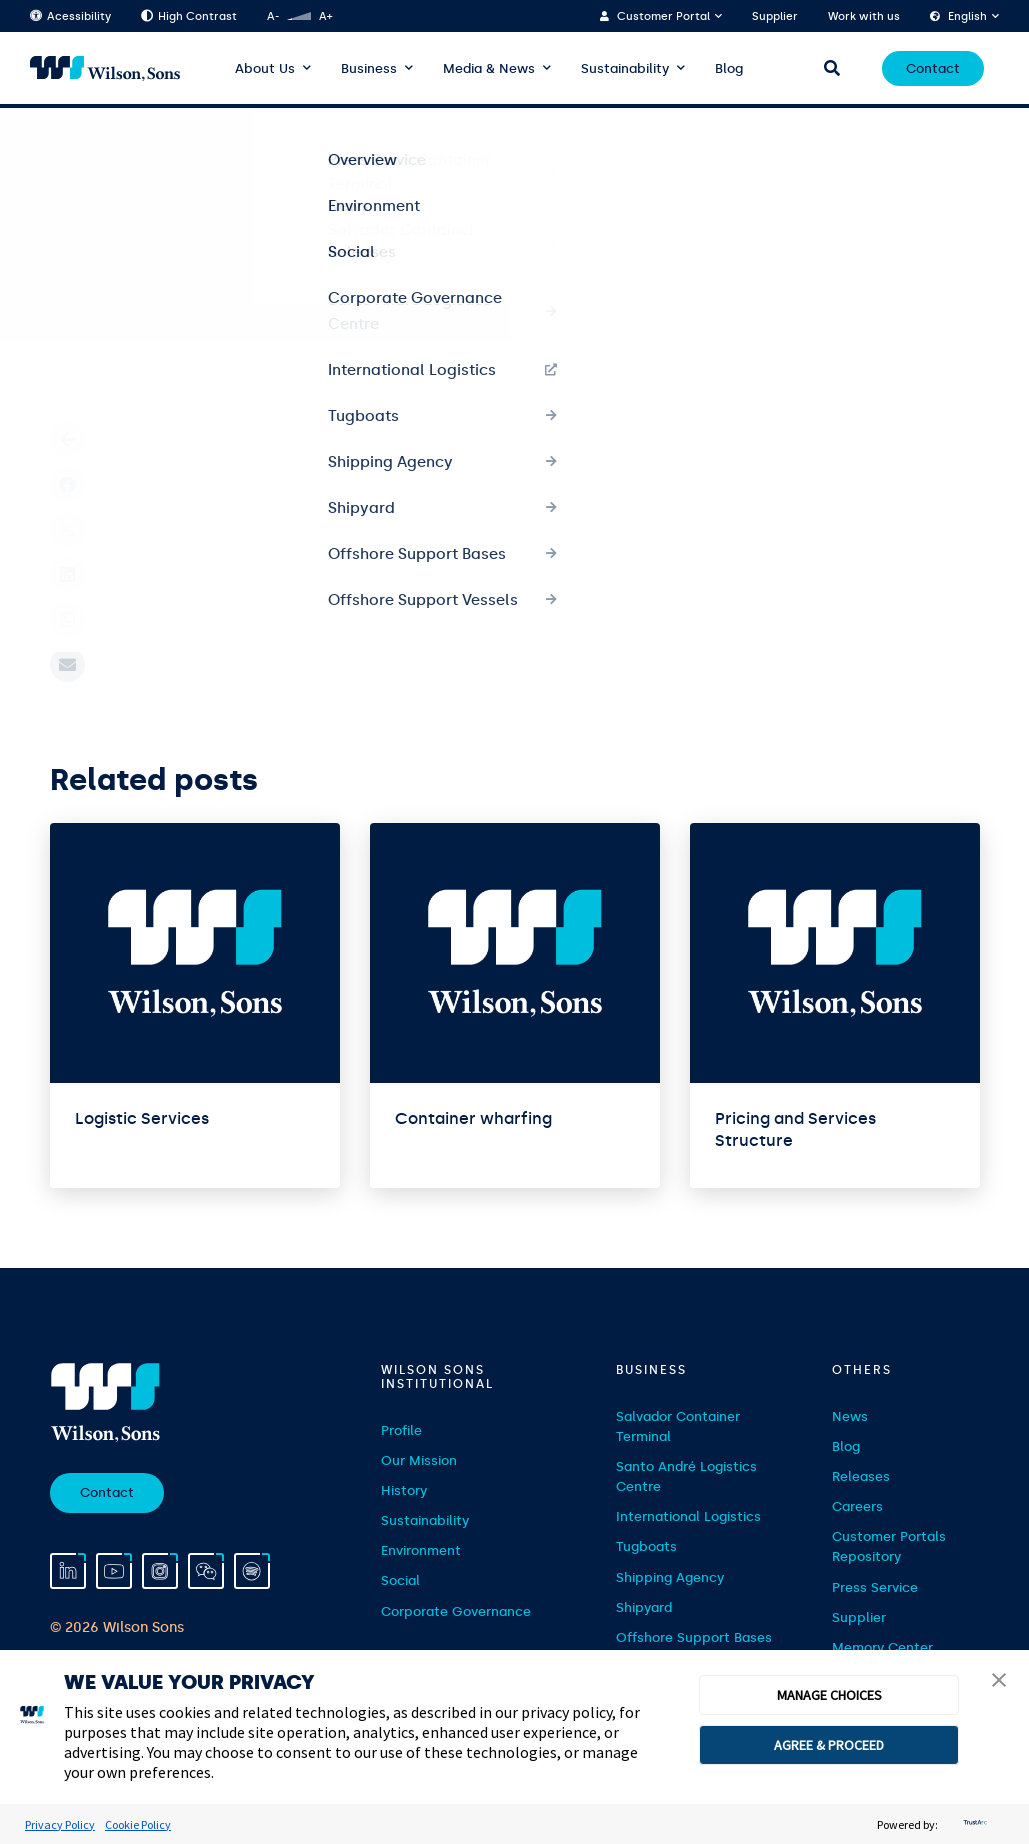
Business (369, 68)
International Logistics (688, 1516)
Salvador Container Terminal (678, 1426)
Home (67, 141)
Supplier (775, 16)
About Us (265, 68)
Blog (729, 68)
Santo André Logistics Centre (686, 1476)
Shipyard (644, 1607)
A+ (325, 16)
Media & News (489, 68)
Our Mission (419, 1460)
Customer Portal (663, 16)
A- (273, 16)
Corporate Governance (456, 1611)
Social (400, 1580)
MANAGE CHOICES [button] (829, 1695)
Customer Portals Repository (889, 1546)
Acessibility (70, 16)
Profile (401, 1430)
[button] (999, 1682)
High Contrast (189, 16)
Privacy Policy (60, 1824)
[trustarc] (973, 1824)
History (404, 1490)
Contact (933, 68)
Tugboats (646, 1546)
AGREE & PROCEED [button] (829, 1745)
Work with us (864, 16)
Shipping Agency (670, 1577)
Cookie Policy (138, 1824)
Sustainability (625, 68)
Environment (421, 1550)
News (850, 1416)
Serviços (136, 141)
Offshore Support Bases (694, 1637)
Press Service (875, 1587)
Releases (861, 1476)
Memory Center (882, 1647)
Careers (857, 1506)
